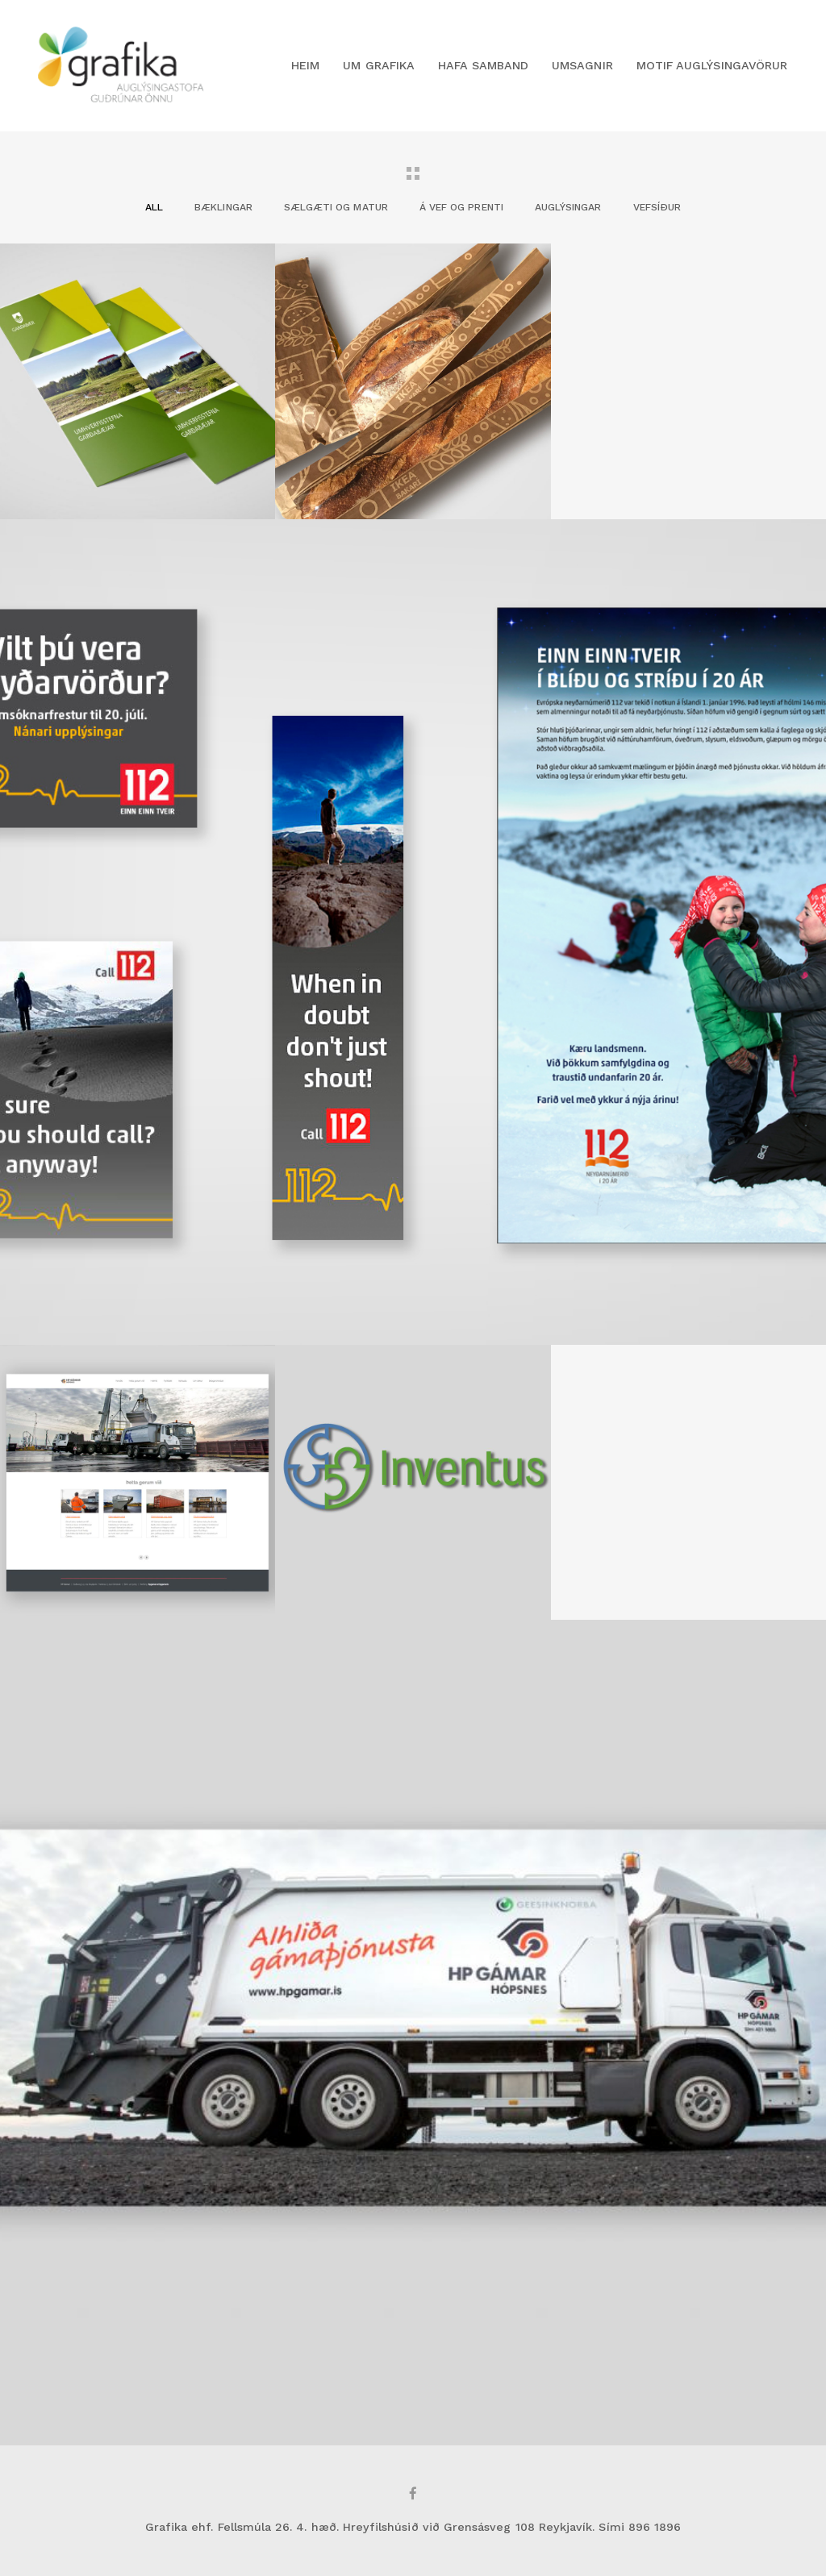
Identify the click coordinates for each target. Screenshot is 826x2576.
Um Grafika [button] (379, 65)
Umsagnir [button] (582, 65)
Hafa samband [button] (483, 65)
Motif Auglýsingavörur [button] (711, 65)
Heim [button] (305, 65)
